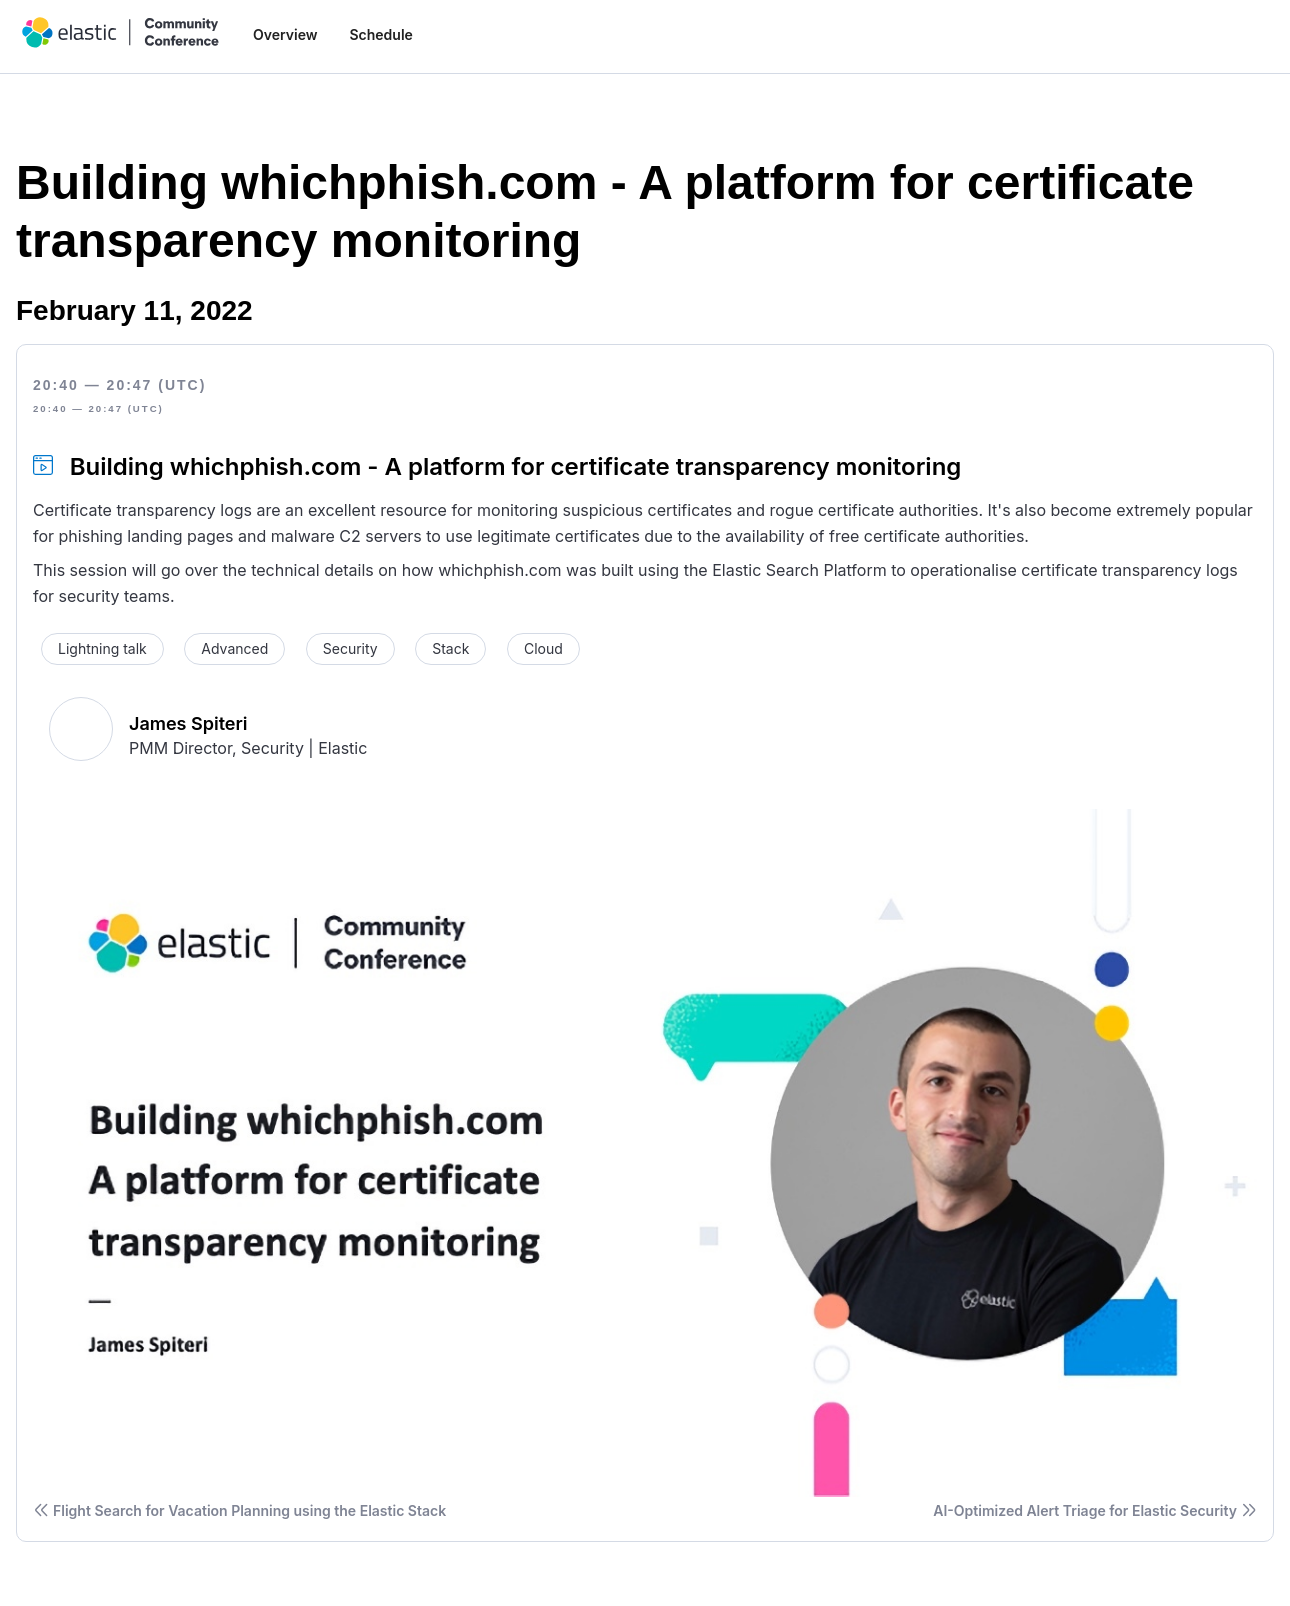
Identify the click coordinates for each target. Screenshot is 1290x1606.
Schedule (380, 34)
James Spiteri (188, 723)
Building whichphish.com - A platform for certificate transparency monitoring (516, 466)
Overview (285, 34)
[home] (121, 32)
